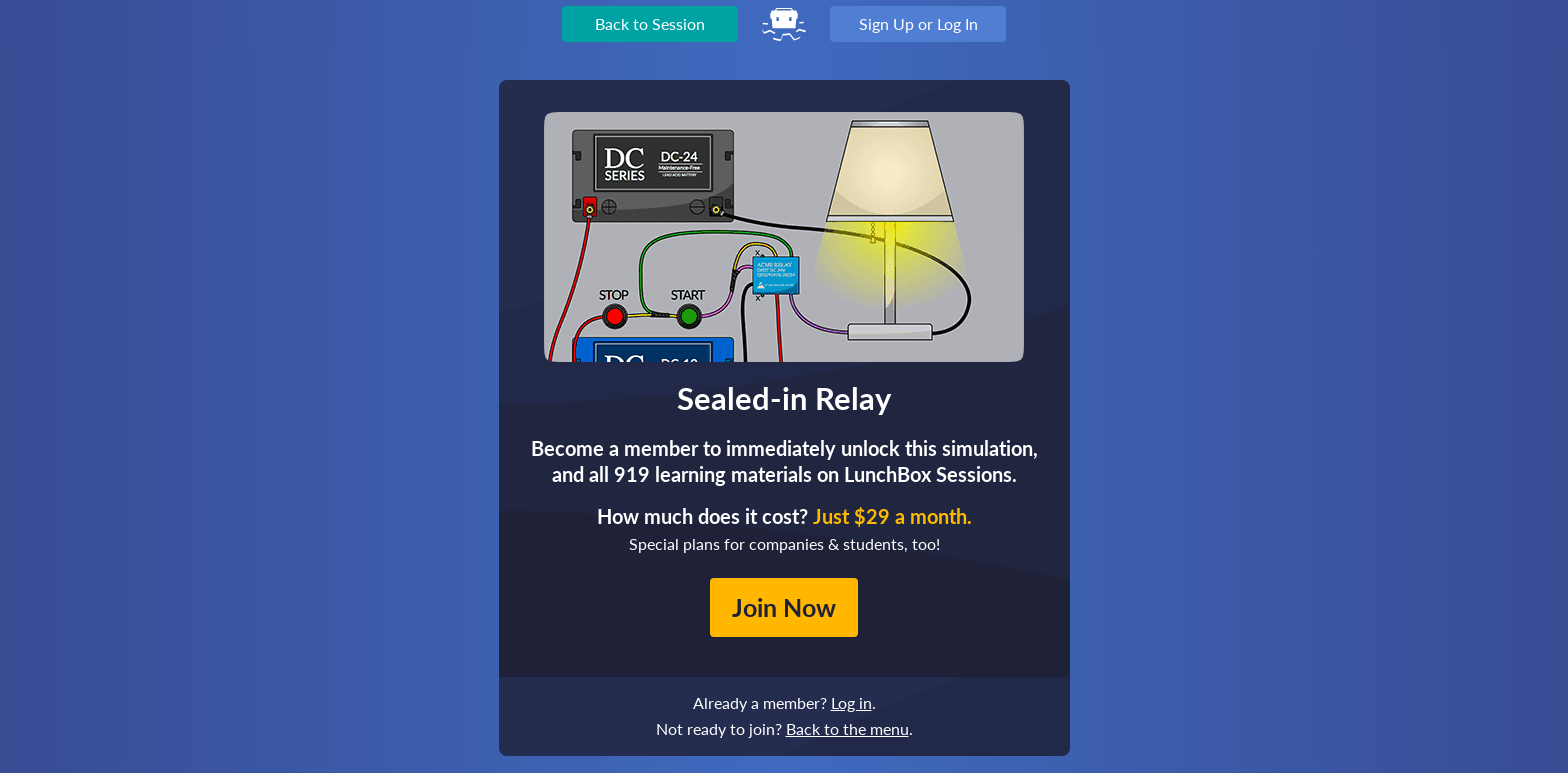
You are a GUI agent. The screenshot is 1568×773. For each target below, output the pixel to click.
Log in (851, 702)
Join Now (784, 607)
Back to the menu (847, 728)
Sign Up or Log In (918, 23)
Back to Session (650, 23)
